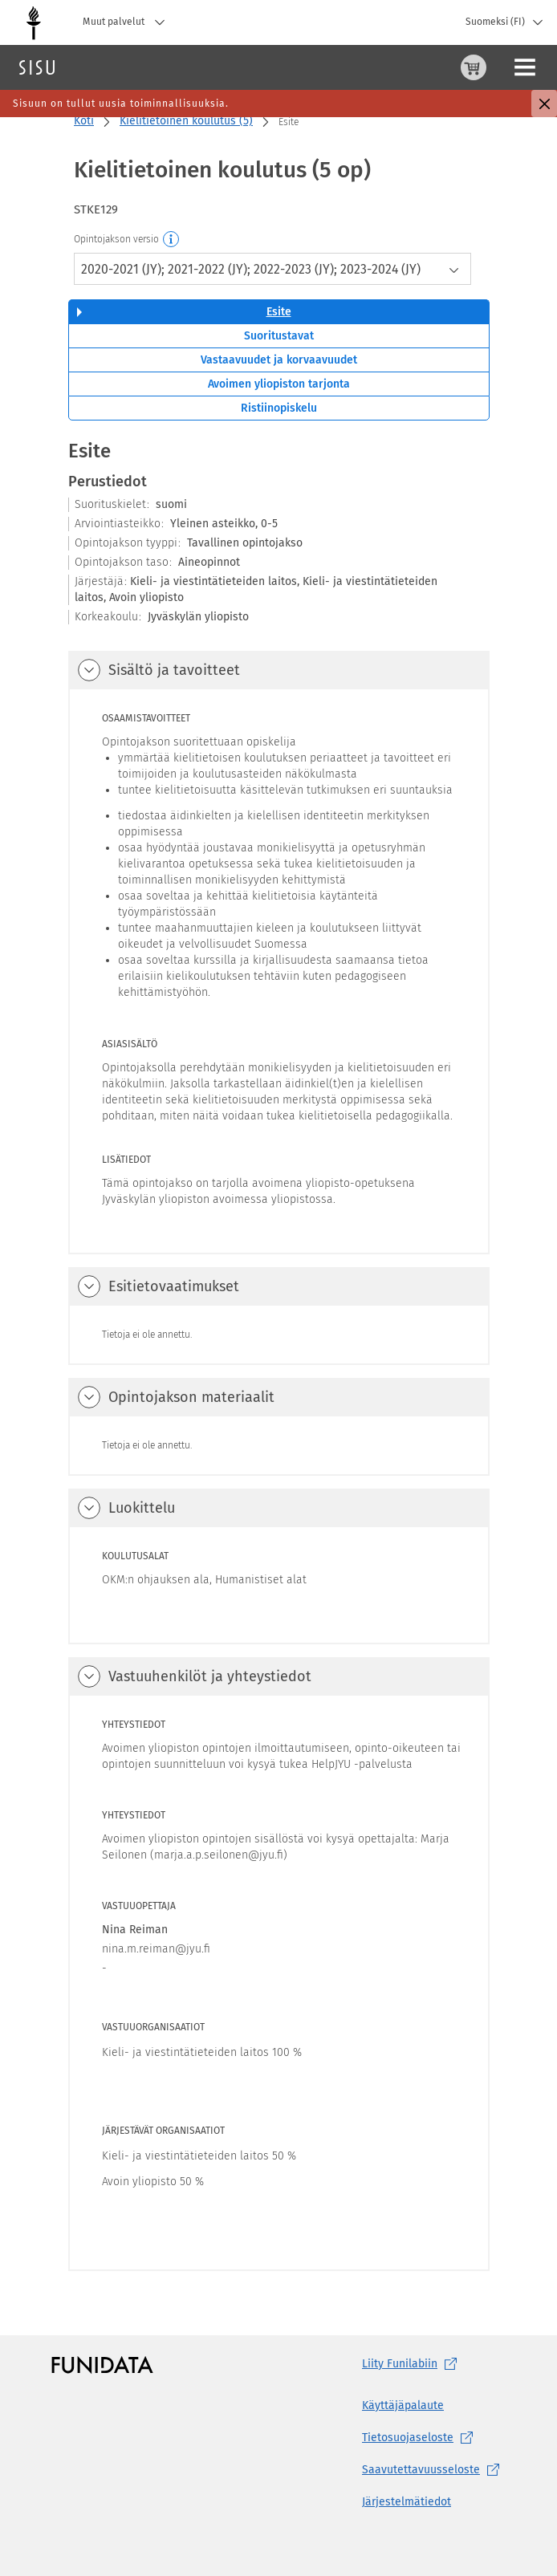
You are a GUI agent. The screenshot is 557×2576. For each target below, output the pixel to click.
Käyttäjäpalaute (403, 2405)
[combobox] (272, 269)
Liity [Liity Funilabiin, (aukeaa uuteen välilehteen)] (412, 2364)
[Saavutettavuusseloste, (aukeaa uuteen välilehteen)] (434, 2470)
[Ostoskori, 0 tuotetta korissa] (405, 67)
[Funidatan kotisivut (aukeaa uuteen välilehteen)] (102, 2365)
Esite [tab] (278, 312)
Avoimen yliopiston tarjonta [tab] (279, 384)
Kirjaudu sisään (510, 67)
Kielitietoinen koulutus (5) (186, 121)
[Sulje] (544, 103)
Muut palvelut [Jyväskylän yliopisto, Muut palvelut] (128, 22)
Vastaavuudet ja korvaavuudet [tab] (279, 360)
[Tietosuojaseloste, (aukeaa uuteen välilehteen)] (434, 2438)
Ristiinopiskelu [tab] (279, 408)
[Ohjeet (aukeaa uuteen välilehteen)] (444, 67)
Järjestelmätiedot (406, 2502)
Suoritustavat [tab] (279, 336)
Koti (84, 121)
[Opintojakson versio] (172, 240)
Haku (107, 67)
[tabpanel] (279, 1355)
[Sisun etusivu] (37, 67)
